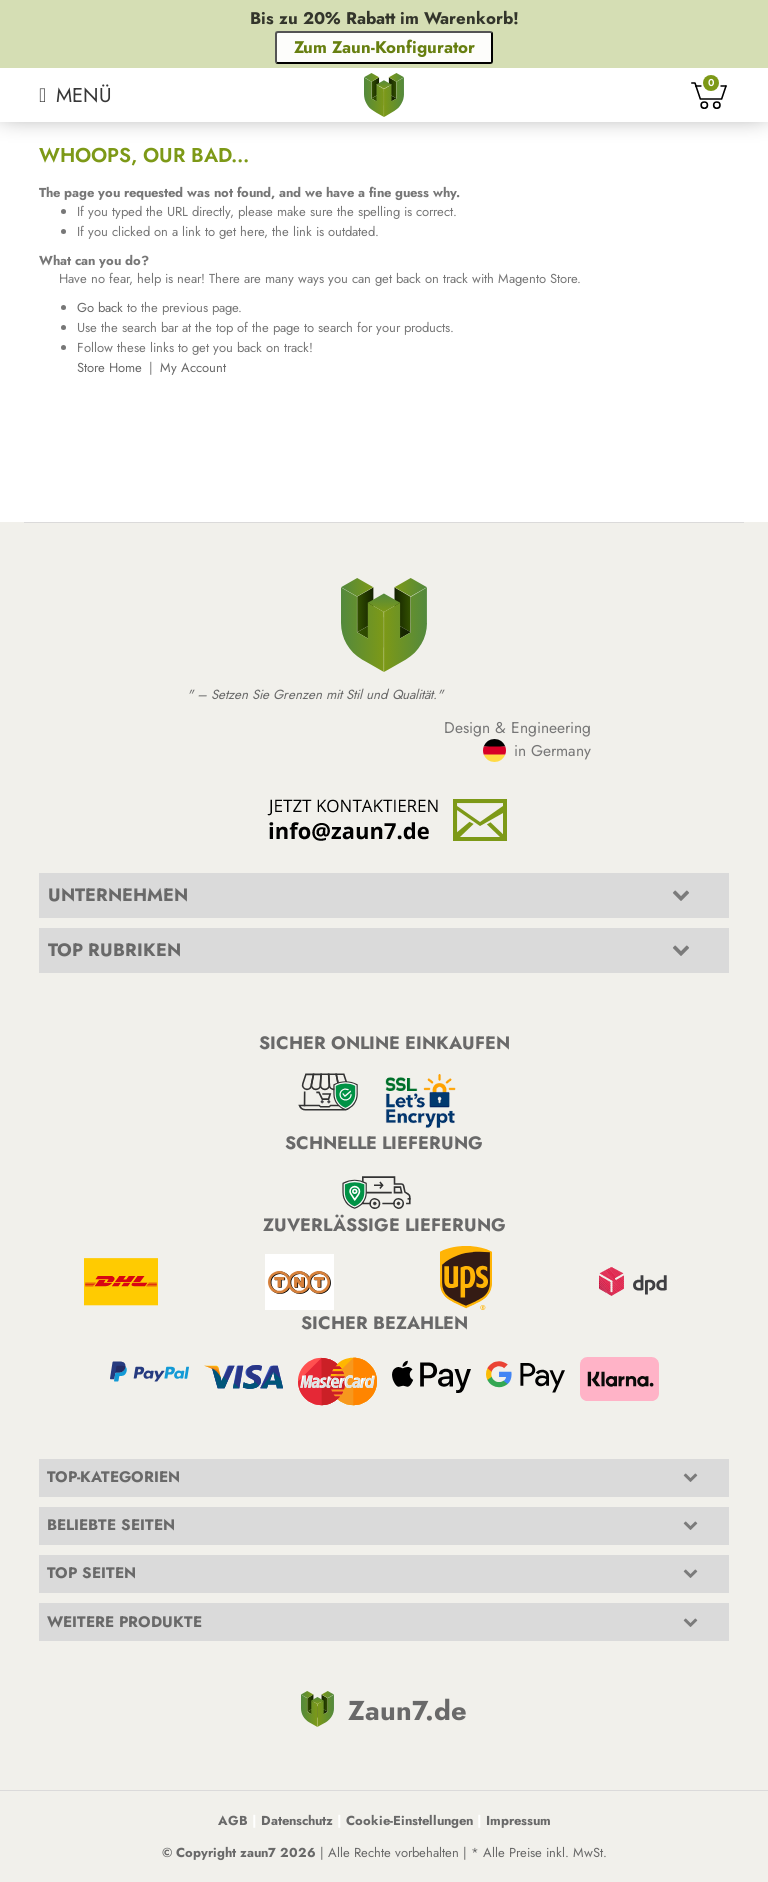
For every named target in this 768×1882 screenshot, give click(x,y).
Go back (100, 307)
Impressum (518, 1820)
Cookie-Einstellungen (409, 1820)
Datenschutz (297, 1820)
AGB (233, 1820)
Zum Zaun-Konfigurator (384, 47)
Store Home (109, 367)
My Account (193, 367)
